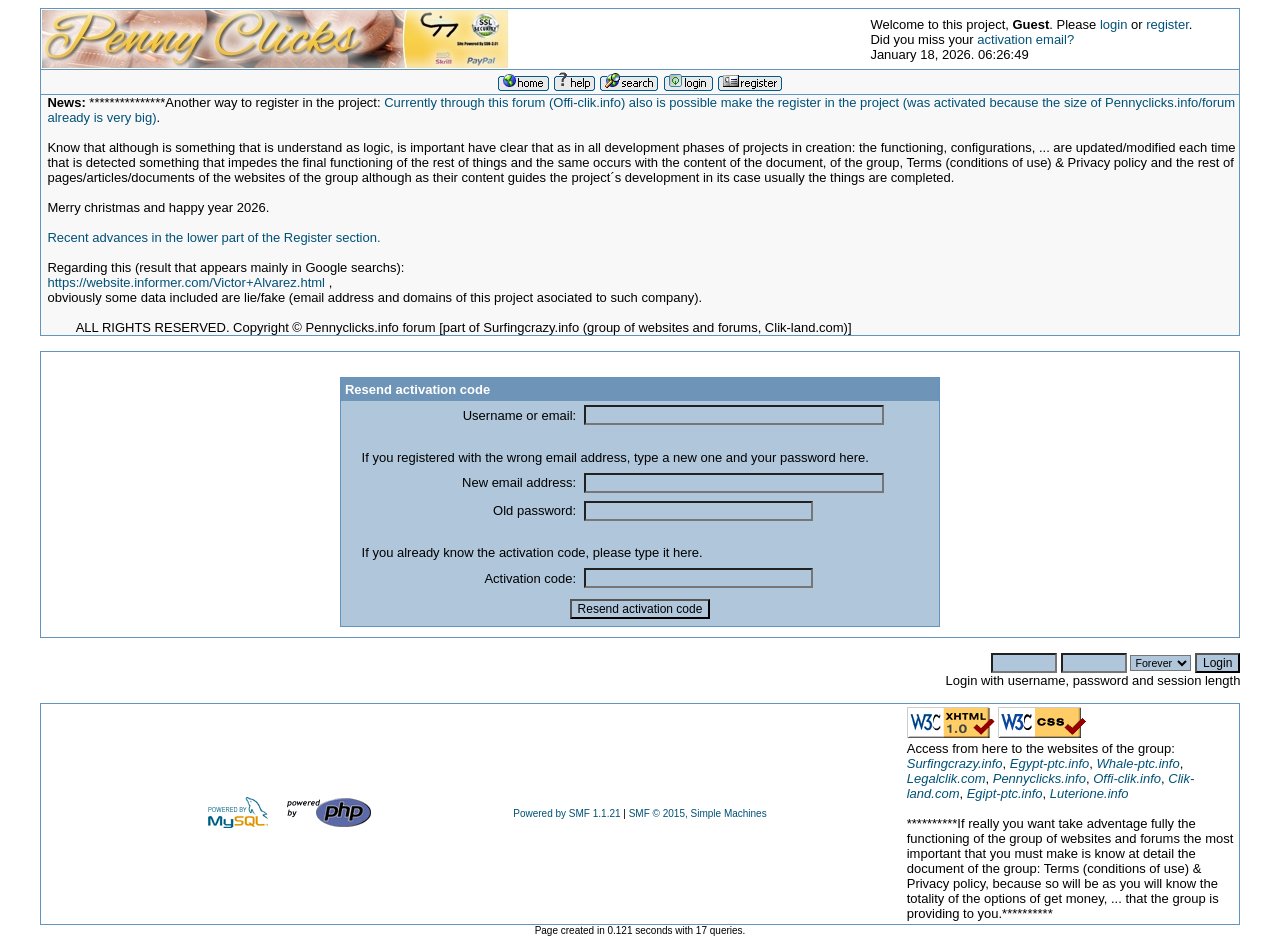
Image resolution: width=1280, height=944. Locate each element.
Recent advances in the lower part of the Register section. (213, 237)
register (1167, 24)
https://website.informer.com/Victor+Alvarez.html (186, 282)
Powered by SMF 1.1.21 (566, 813)
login (1113, 24)
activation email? (1025, 39)
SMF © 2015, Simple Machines (698, 813)
